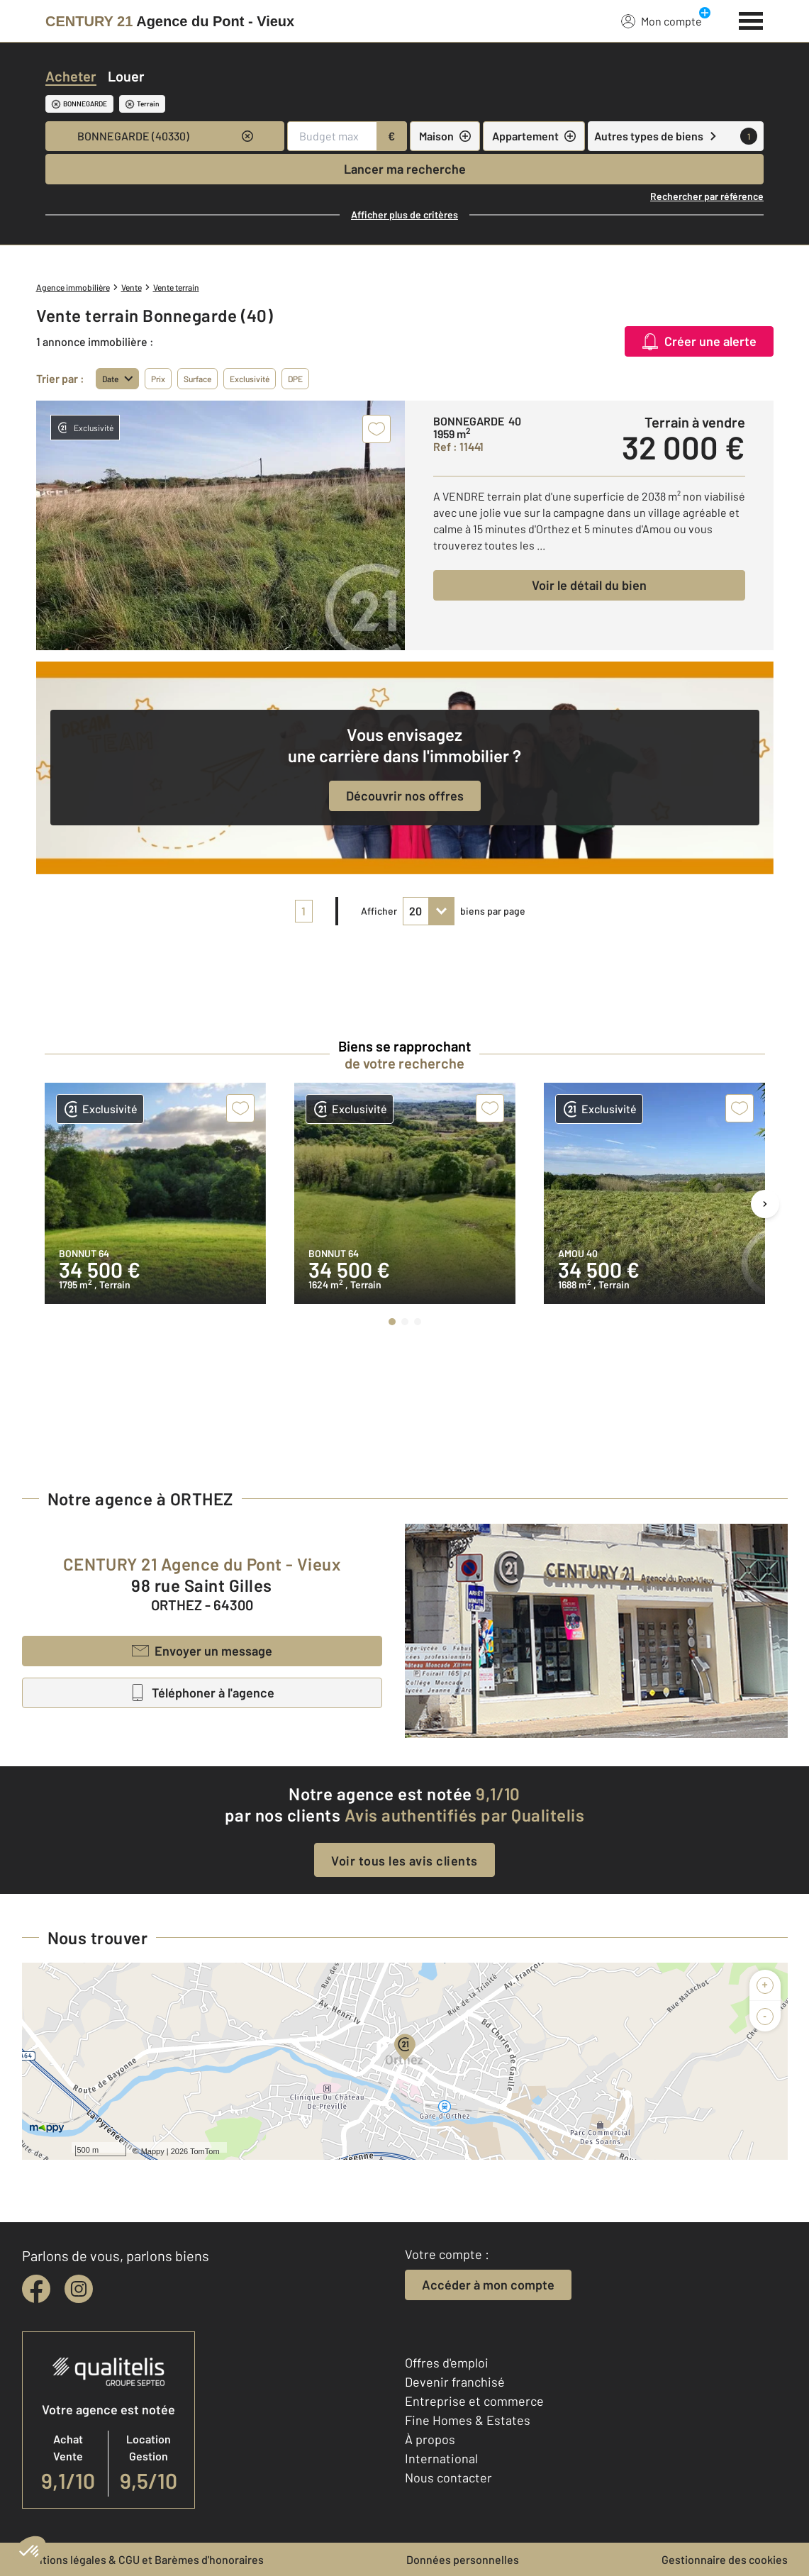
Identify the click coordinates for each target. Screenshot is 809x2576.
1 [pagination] (303, 911)
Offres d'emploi (447, 2362)
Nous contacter (448, 2477)
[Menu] (751, 19)
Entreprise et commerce (474, 2401)
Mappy (152, 2151)
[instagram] (79, 2289)
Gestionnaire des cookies (725, 2559)
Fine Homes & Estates (467, 2420)
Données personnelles (462, 2559)
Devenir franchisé (455, 2382)
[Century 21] (169, 21)
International (441, 2458)
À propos (430, 2439)
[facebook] (36, 2289)
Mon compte (661, 20)
